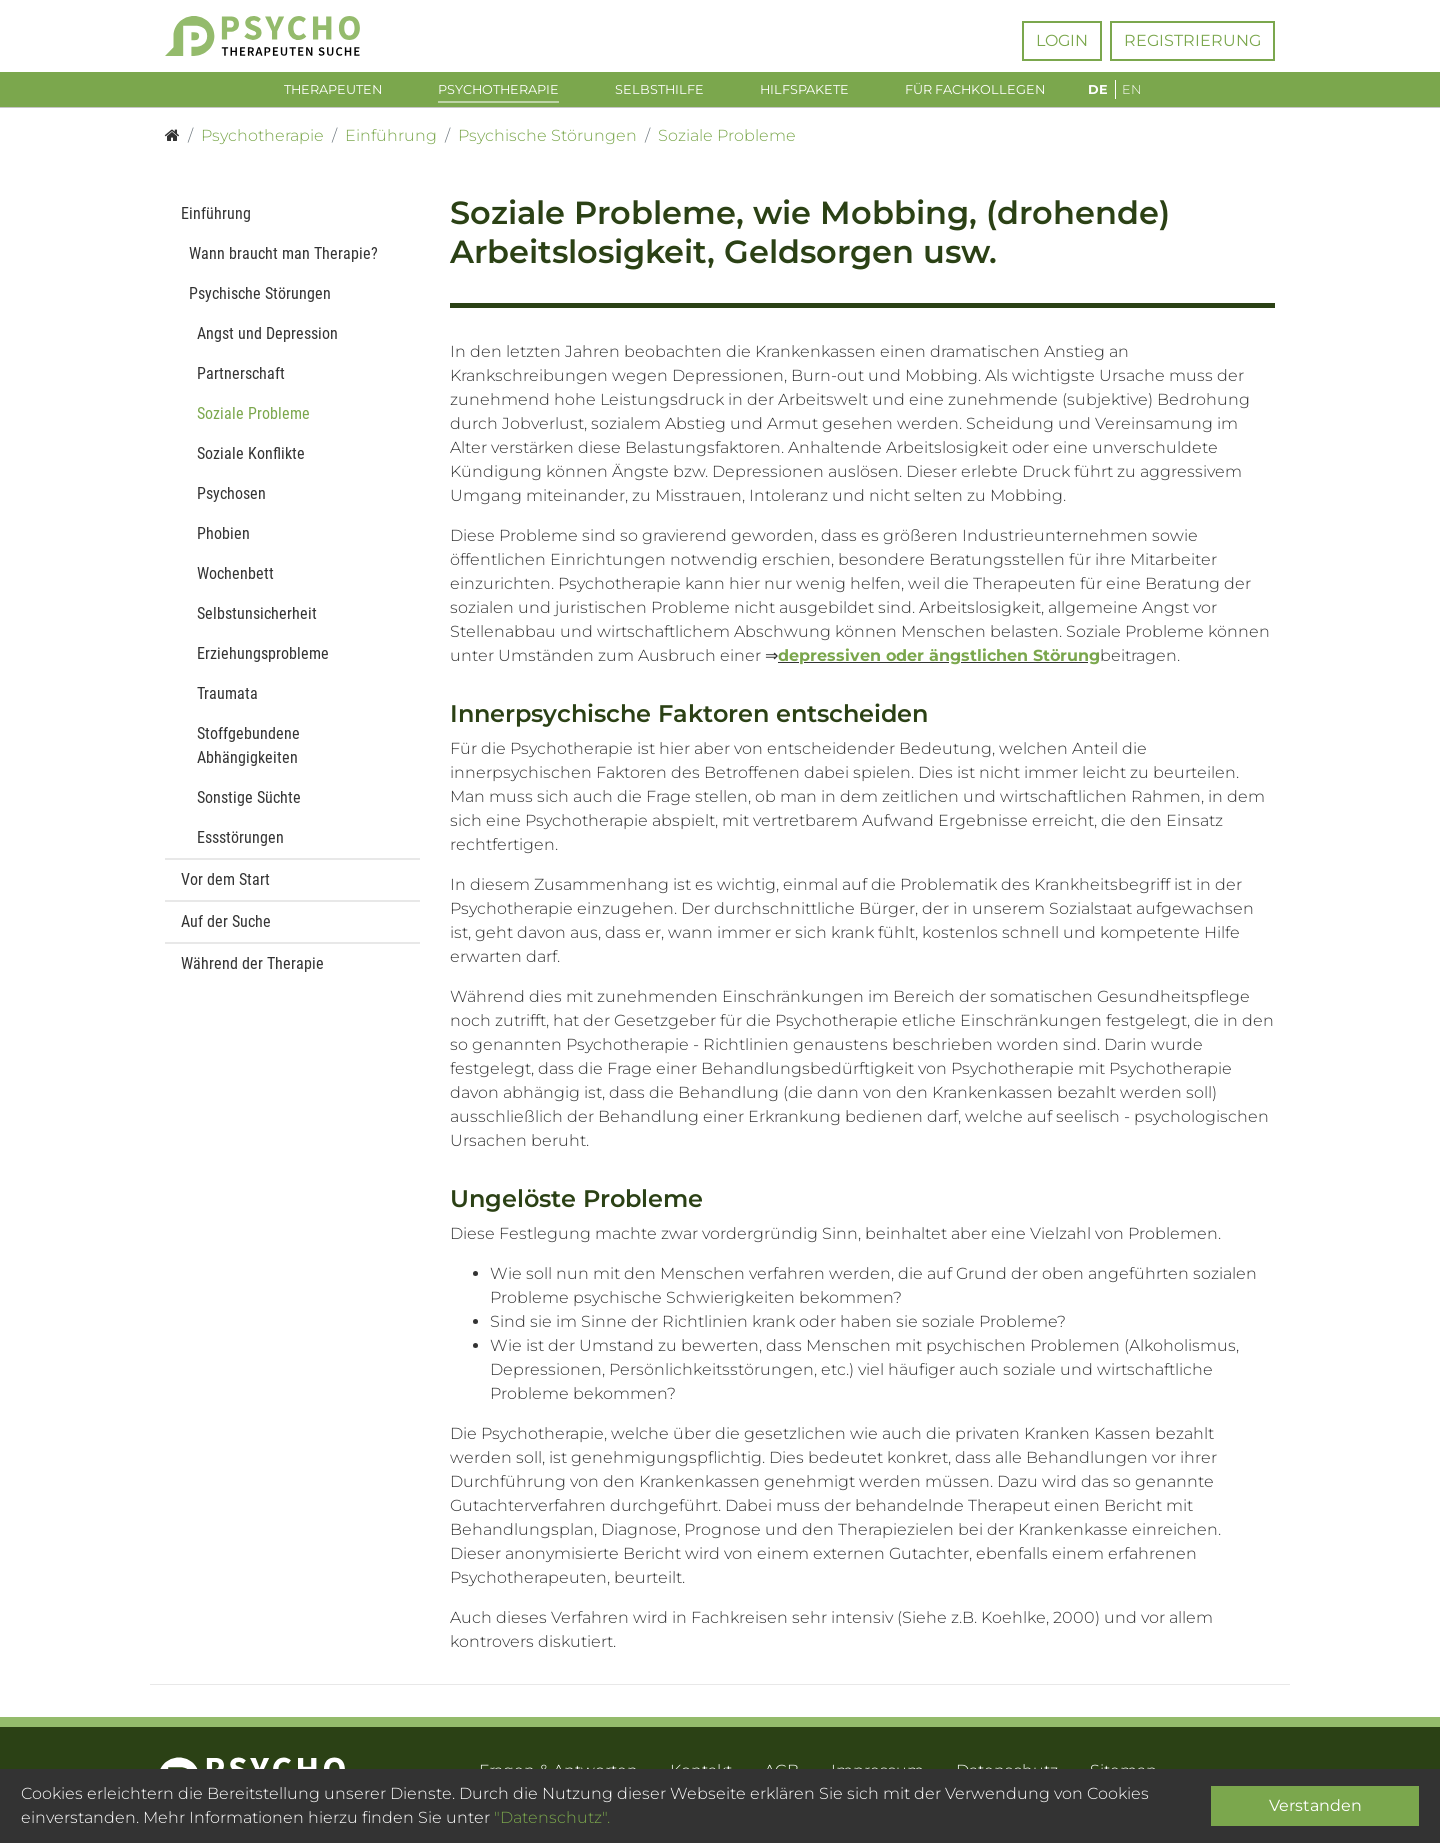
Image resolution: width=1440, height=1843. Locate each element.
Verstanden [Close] (1315, 1805)
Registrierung (1192, 40)
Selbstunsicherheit (257, 618)
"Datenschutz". (552, 1817)
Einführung (216, 218)
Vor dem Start (225, 884)
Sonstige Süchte (249, 802)
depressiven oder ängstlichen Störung (939, 660)
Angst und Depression (267, 338)
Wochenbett (235, 578)
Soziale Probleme (253, 418)
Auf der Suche (226, 926)
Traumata (227, 698)
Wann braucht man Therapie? (283, 258)
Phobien (223, 538)
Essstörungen (240, 842)
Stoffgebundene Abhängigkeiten (248, 750)
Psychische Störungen (260, 298)
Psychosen (231, 498)
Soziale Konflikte (251, 458)
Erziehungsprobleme (263, 658)
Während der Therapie (252, 968)
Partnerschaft (241, 378)
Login (1062, 40)
